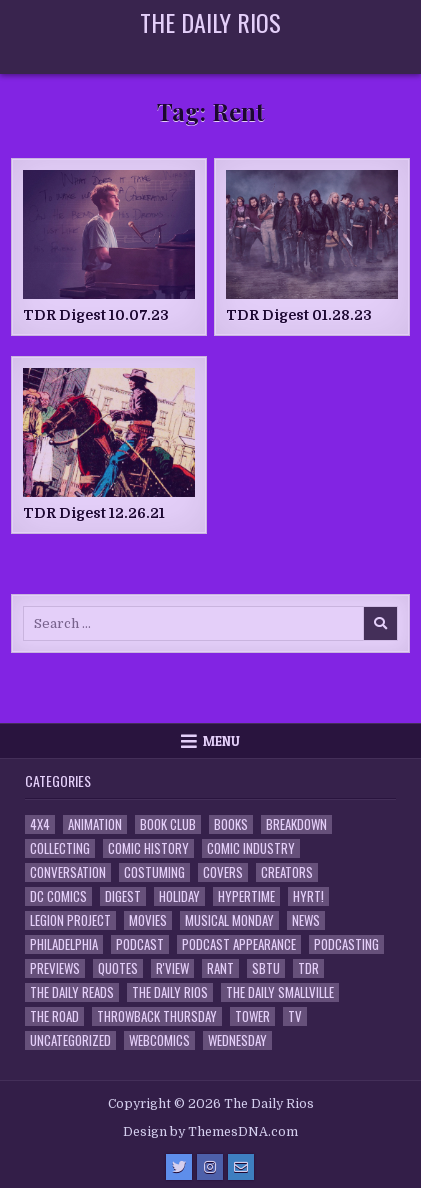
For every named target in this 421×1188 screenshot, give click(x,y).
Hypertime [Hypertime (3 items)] (246, 896)
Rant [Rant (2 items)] (220, 968)
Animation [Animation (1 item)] (95, 824)
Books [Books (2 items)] (231, 824)
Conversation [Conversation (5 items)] (68, 872)
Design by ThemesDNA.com (210, 1132)
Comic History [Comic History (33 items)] (148, 848)
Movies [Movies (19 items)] (148, 920)
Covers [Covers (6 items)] (223, 872)
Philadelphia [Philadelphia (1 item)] (64, 944)
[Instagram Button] (210, 1167)
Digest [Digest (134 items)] (123, 896)
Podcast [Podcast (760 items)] (140, 944)
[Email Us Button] (241, 1167)
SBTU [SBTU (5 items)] (266, 968)
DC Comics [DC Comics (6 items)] (58, 896)
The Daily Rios (210, 22)
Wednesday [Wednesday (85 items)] (237, 1040)
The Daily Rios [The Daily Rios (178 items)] (170, 992)
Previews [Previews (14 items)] (55, 968)
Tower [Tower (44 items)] (252, 1016)
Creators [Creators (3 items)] (287, 872)
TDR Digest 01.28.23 (299, 315)
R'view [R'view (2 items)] (172, 968)
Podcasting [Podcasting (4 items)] (346, 944)
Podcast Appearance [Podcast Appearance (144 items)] (239, 944)
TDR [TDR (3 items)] (308, 968)
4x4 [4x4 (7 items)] (40, 824)
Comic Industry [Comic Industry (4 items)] (251, 848)
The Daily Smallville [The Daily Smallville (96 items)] (280, 992)
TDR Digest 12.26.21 (94, 513)
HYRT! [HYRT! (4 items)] (308, 896)
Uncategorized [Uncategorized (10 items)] (70, 1040)
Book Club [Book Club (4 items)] (168, 824)
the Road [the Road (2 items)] (54, 1016)
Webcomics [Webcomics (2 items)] (159, 1040)
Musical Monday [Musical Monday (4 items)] (229, 920)
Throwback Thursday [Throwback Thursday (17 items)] (157, 1016)
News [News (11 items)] (306, 920)
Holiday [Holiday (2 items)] (179, 896)
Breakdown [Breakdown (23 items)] (296, 824)
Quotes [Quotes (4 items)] (118, 968)
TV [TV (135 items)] (295, 1016)
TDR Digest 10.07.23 (96, 315)
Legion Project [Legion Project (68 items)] (70, 920)
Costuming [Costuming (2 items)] (154, 872)
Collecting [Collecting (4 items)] (60, 848)
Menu (221, 741)
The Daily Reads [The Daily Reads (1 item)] (72, 992)
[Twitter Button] (179, 1167)
